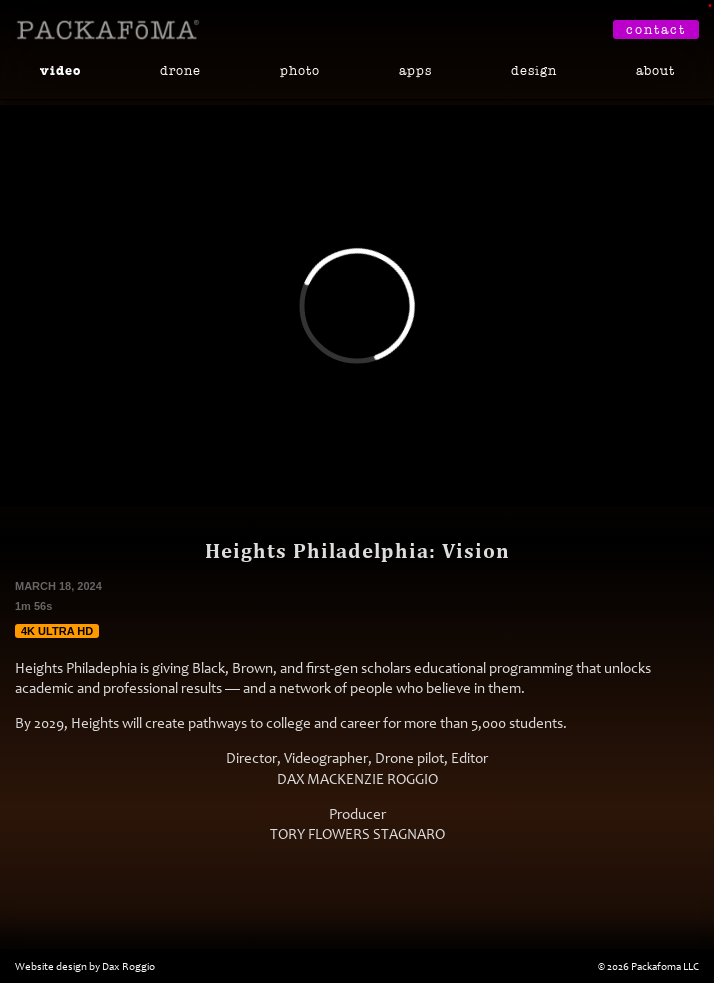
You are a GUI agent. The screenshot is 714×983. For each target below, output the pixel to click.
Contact (656, 29)
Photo (300, 70)
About (655, 70)
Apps (415, 70)
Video (60, 71)
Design (534, 70)
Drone (180, 70)
